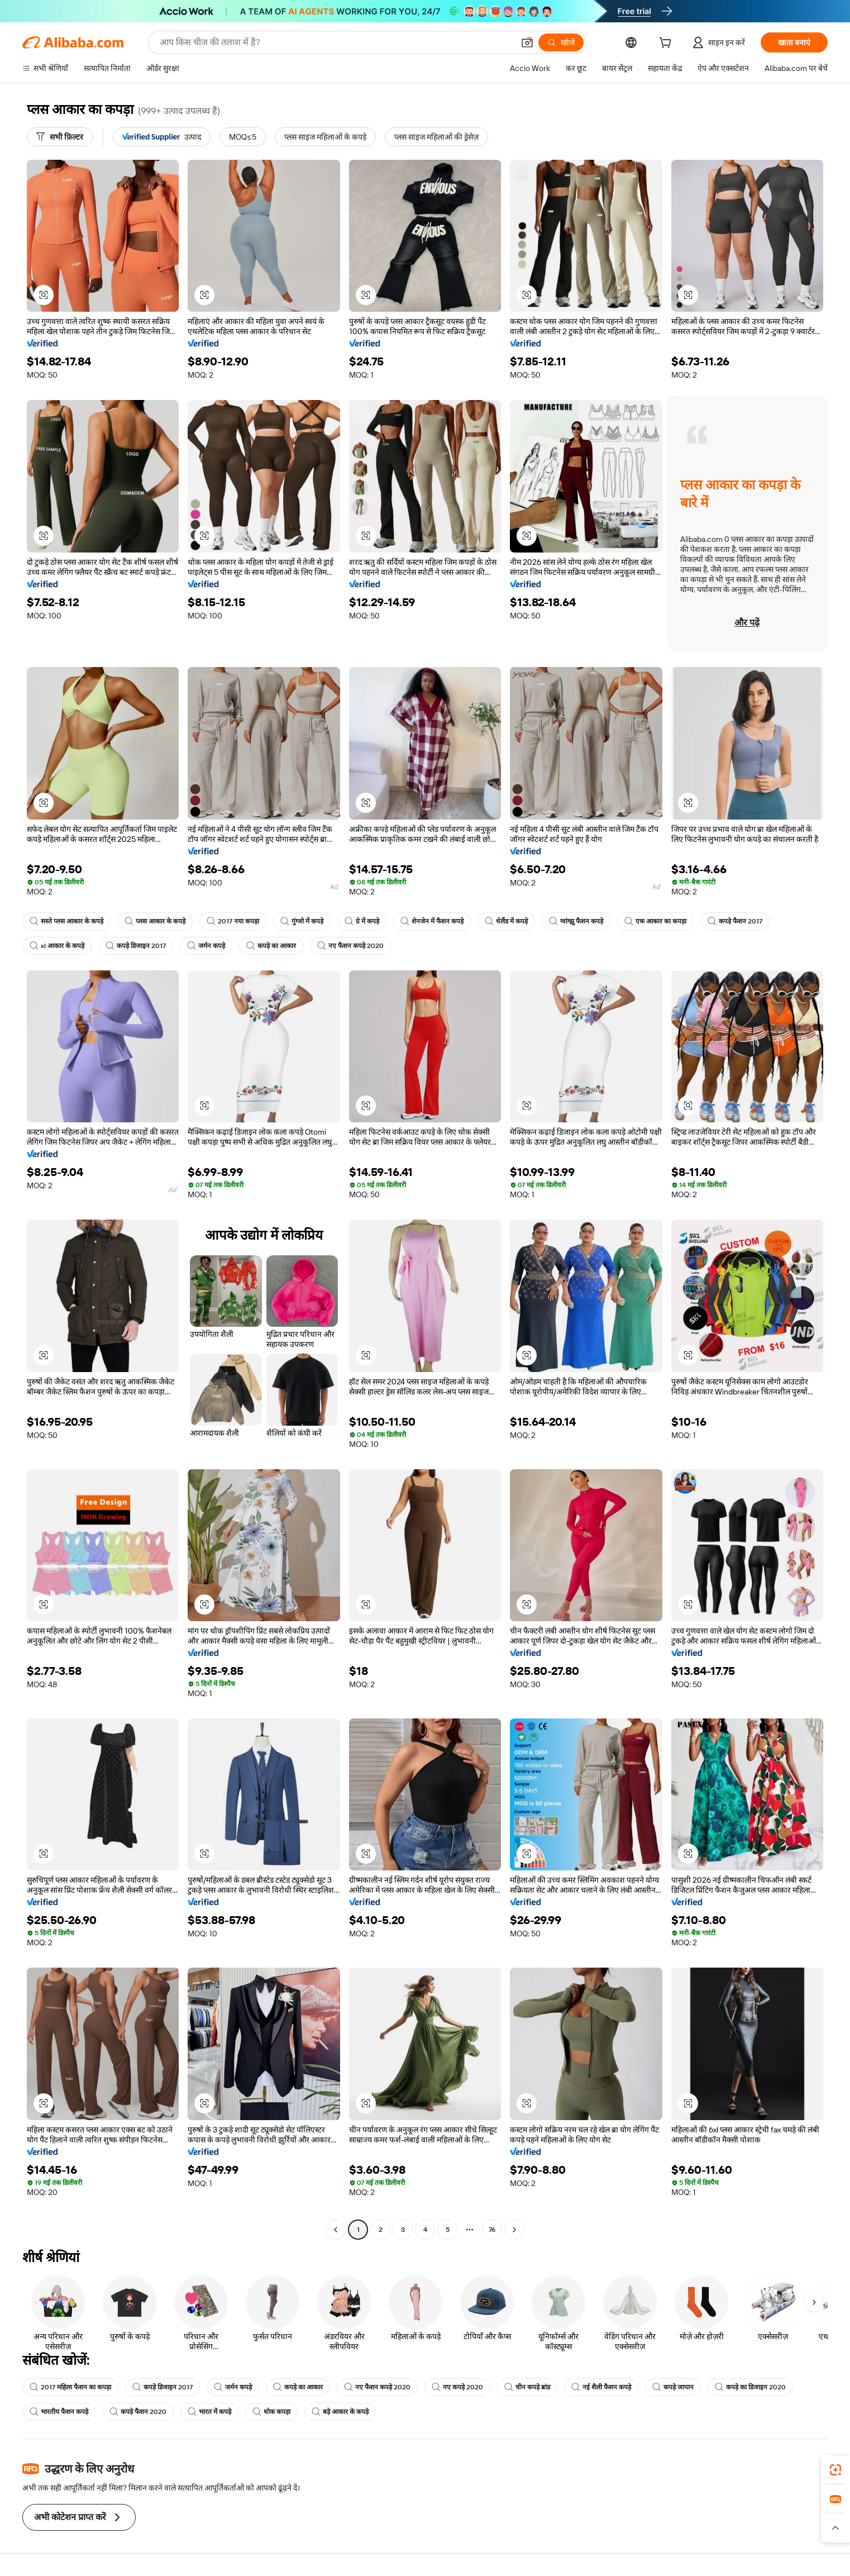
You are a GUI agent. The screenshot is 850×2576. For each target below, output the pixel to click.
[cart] (667, 44)
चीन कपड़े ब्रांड (527, 2387)
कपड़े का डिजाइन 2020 (750, 2387)
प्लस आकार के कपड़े (155, 921)
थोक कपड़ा (271, 2411)
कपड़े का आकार (271, 945)
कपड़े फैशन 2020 (137, 2411)
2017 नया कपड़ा (233, 921)
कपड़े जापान (673, 2387)
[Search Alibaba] (336, 42)
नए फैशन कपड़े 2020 (350, 945)
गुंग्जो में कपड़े (301, 921)
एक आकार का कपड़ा (655, 921)
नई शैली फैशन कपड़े (601, 2387)
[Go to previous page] (336, 2230)
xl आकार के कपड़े (57, 945)
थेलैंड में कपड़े (506, 921)
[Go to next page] (514, 2230)
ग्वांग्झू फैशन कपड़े (576, 921)
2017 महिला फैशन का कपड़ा (70, 2387)
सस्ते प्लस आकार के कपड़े (66, 921)
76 (492, 2230)
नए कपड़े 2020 (457, 2387)
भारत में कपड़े (209, 2411)
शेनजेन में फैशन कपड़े (432, 921)
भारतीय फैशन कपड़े (59, 2411)
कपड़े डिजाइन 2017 (136, 945)
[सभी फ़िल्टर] (60, 136)
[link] (835, 2469)
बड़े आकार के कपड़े (340, 2411)
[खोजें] (561, 42)
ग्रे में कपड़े (362, 921)
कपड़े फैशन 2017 (735, 921)
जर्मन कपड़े (206, 945)
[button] (527, 42)
